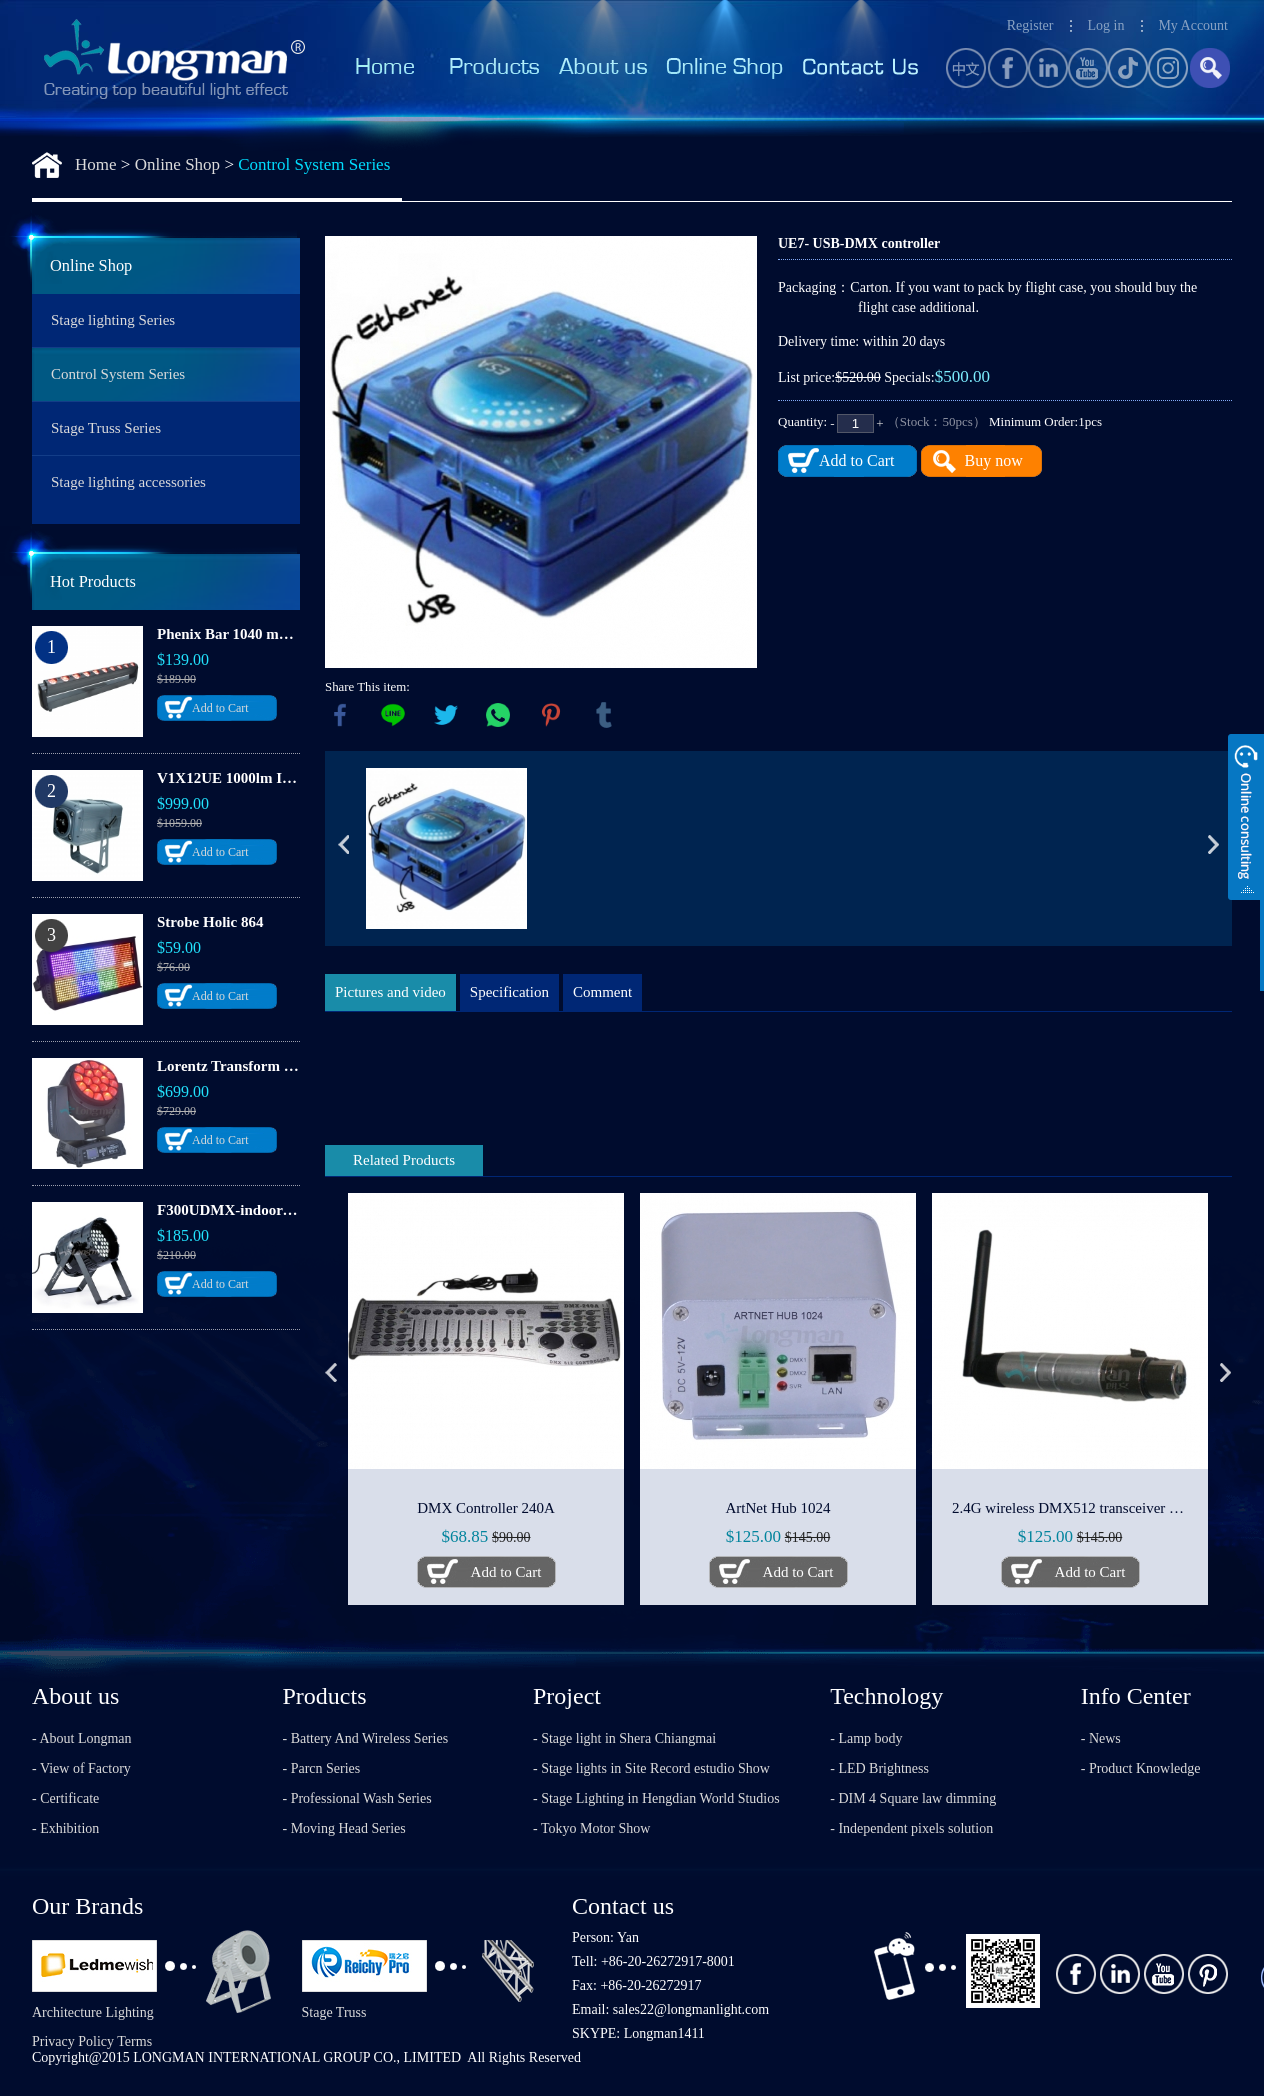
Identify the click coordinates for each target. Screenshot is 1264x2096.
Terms (134, 2041)
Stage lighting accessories (128, 482)
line (393, 715)
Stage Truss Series (106, 428)
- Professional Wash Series (357, 1798)
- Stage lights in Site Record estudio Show (651, 1768)
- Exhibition (65, 1828)
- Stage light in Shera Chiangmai (624, 1738)
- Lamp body (866, 1738)
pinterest (551, 715)
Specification (509, 992)
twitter (446, 715)
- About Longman (82, 1738)
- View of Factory (81, 1768)
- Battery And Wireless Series (366, 1738)
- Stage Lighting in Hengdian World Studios (656, 1798)
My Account (1193, 25)
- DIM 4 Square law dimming (913, 1798)
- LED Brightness (879, 1768)
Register (1030, 25)
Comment (602, 992)
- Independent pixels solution (911, 1828)
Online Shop (177, 164)
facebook (340, 715)
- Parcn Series (322, 1768)
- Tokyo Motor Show (591, 1828)
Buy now (994, 460)
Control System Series (314, 164)
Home (96, 164)
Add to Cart (220, 708)
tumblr (604, 715)
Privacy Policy (73, 2041)
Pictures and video (390, 992)
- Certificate (65, 1798)
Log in (1105, 25)
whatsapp (498, 715)
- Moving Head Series (344, 1828)
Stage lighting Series (113, 320)
